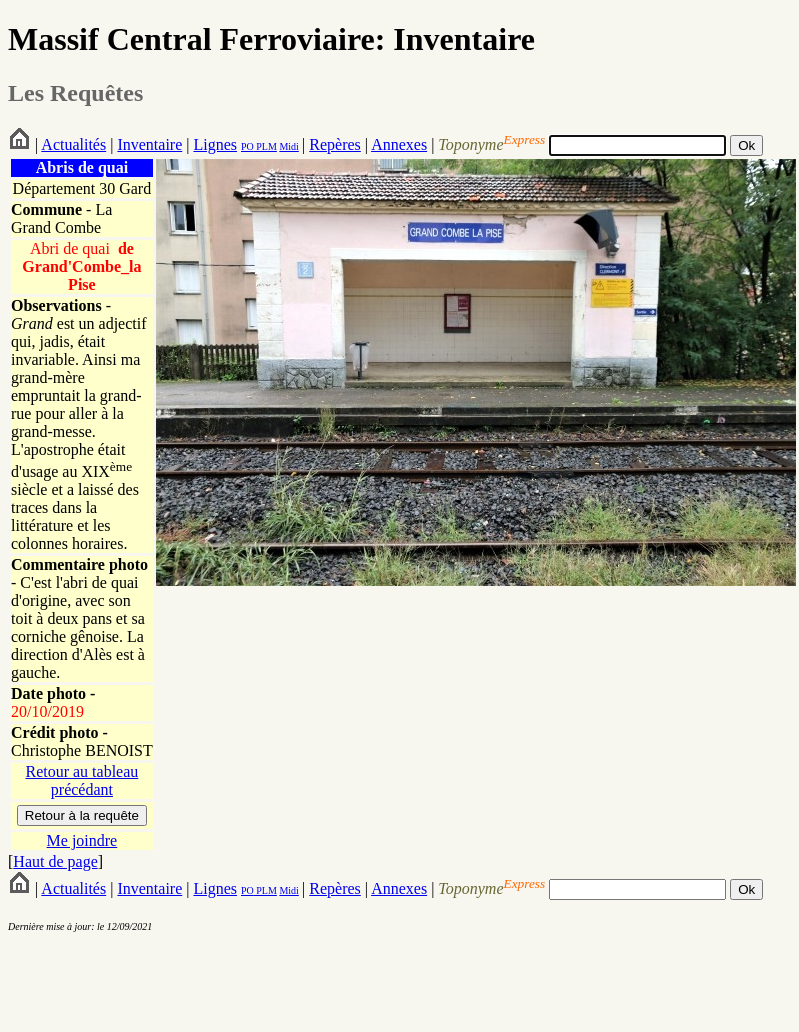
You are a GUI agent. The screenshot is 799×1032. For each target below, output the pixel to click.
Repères (335, 144)
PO (247, 146)
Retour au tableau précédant (81, 780)
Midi (288, 146)
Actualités (73, 144)
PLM (265, 146)
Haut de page (55, 861)
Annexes (399, 144)
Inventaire (149, 144)
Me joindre (82, 840)
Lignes (215, 144)
